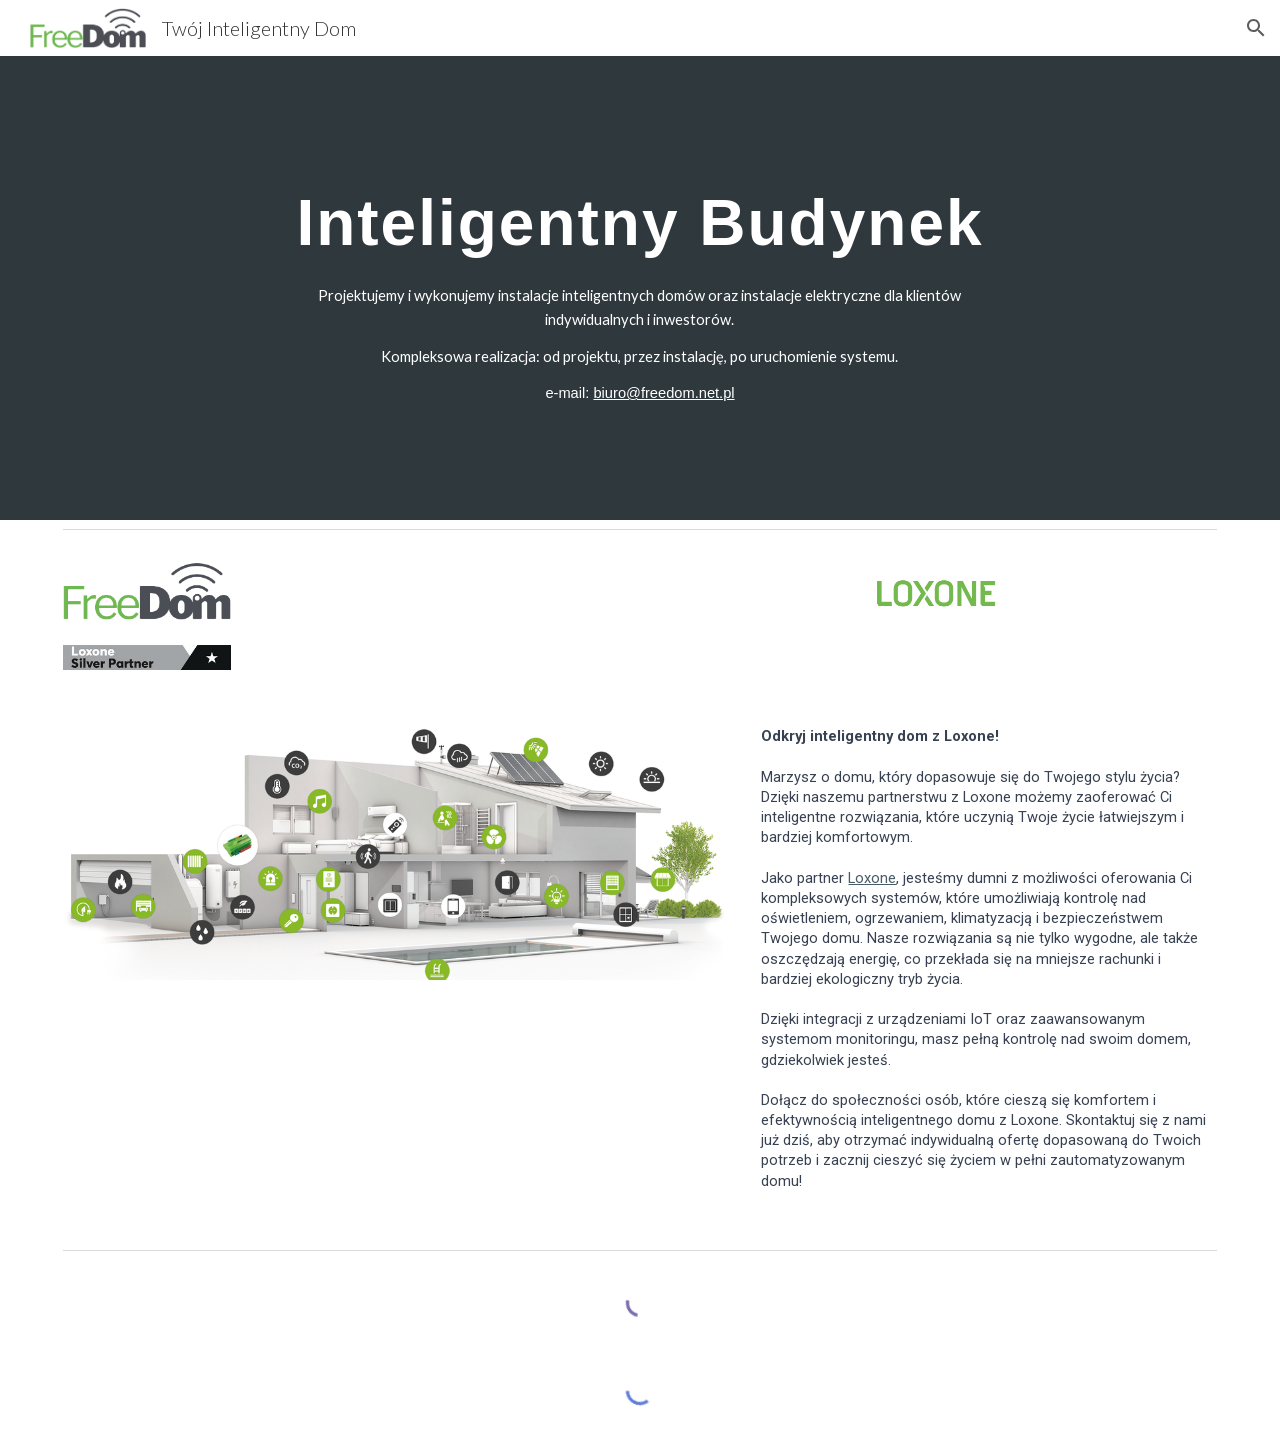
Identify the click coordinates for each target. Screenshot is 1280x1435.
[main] (640, 212)
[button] (1256, 28)
